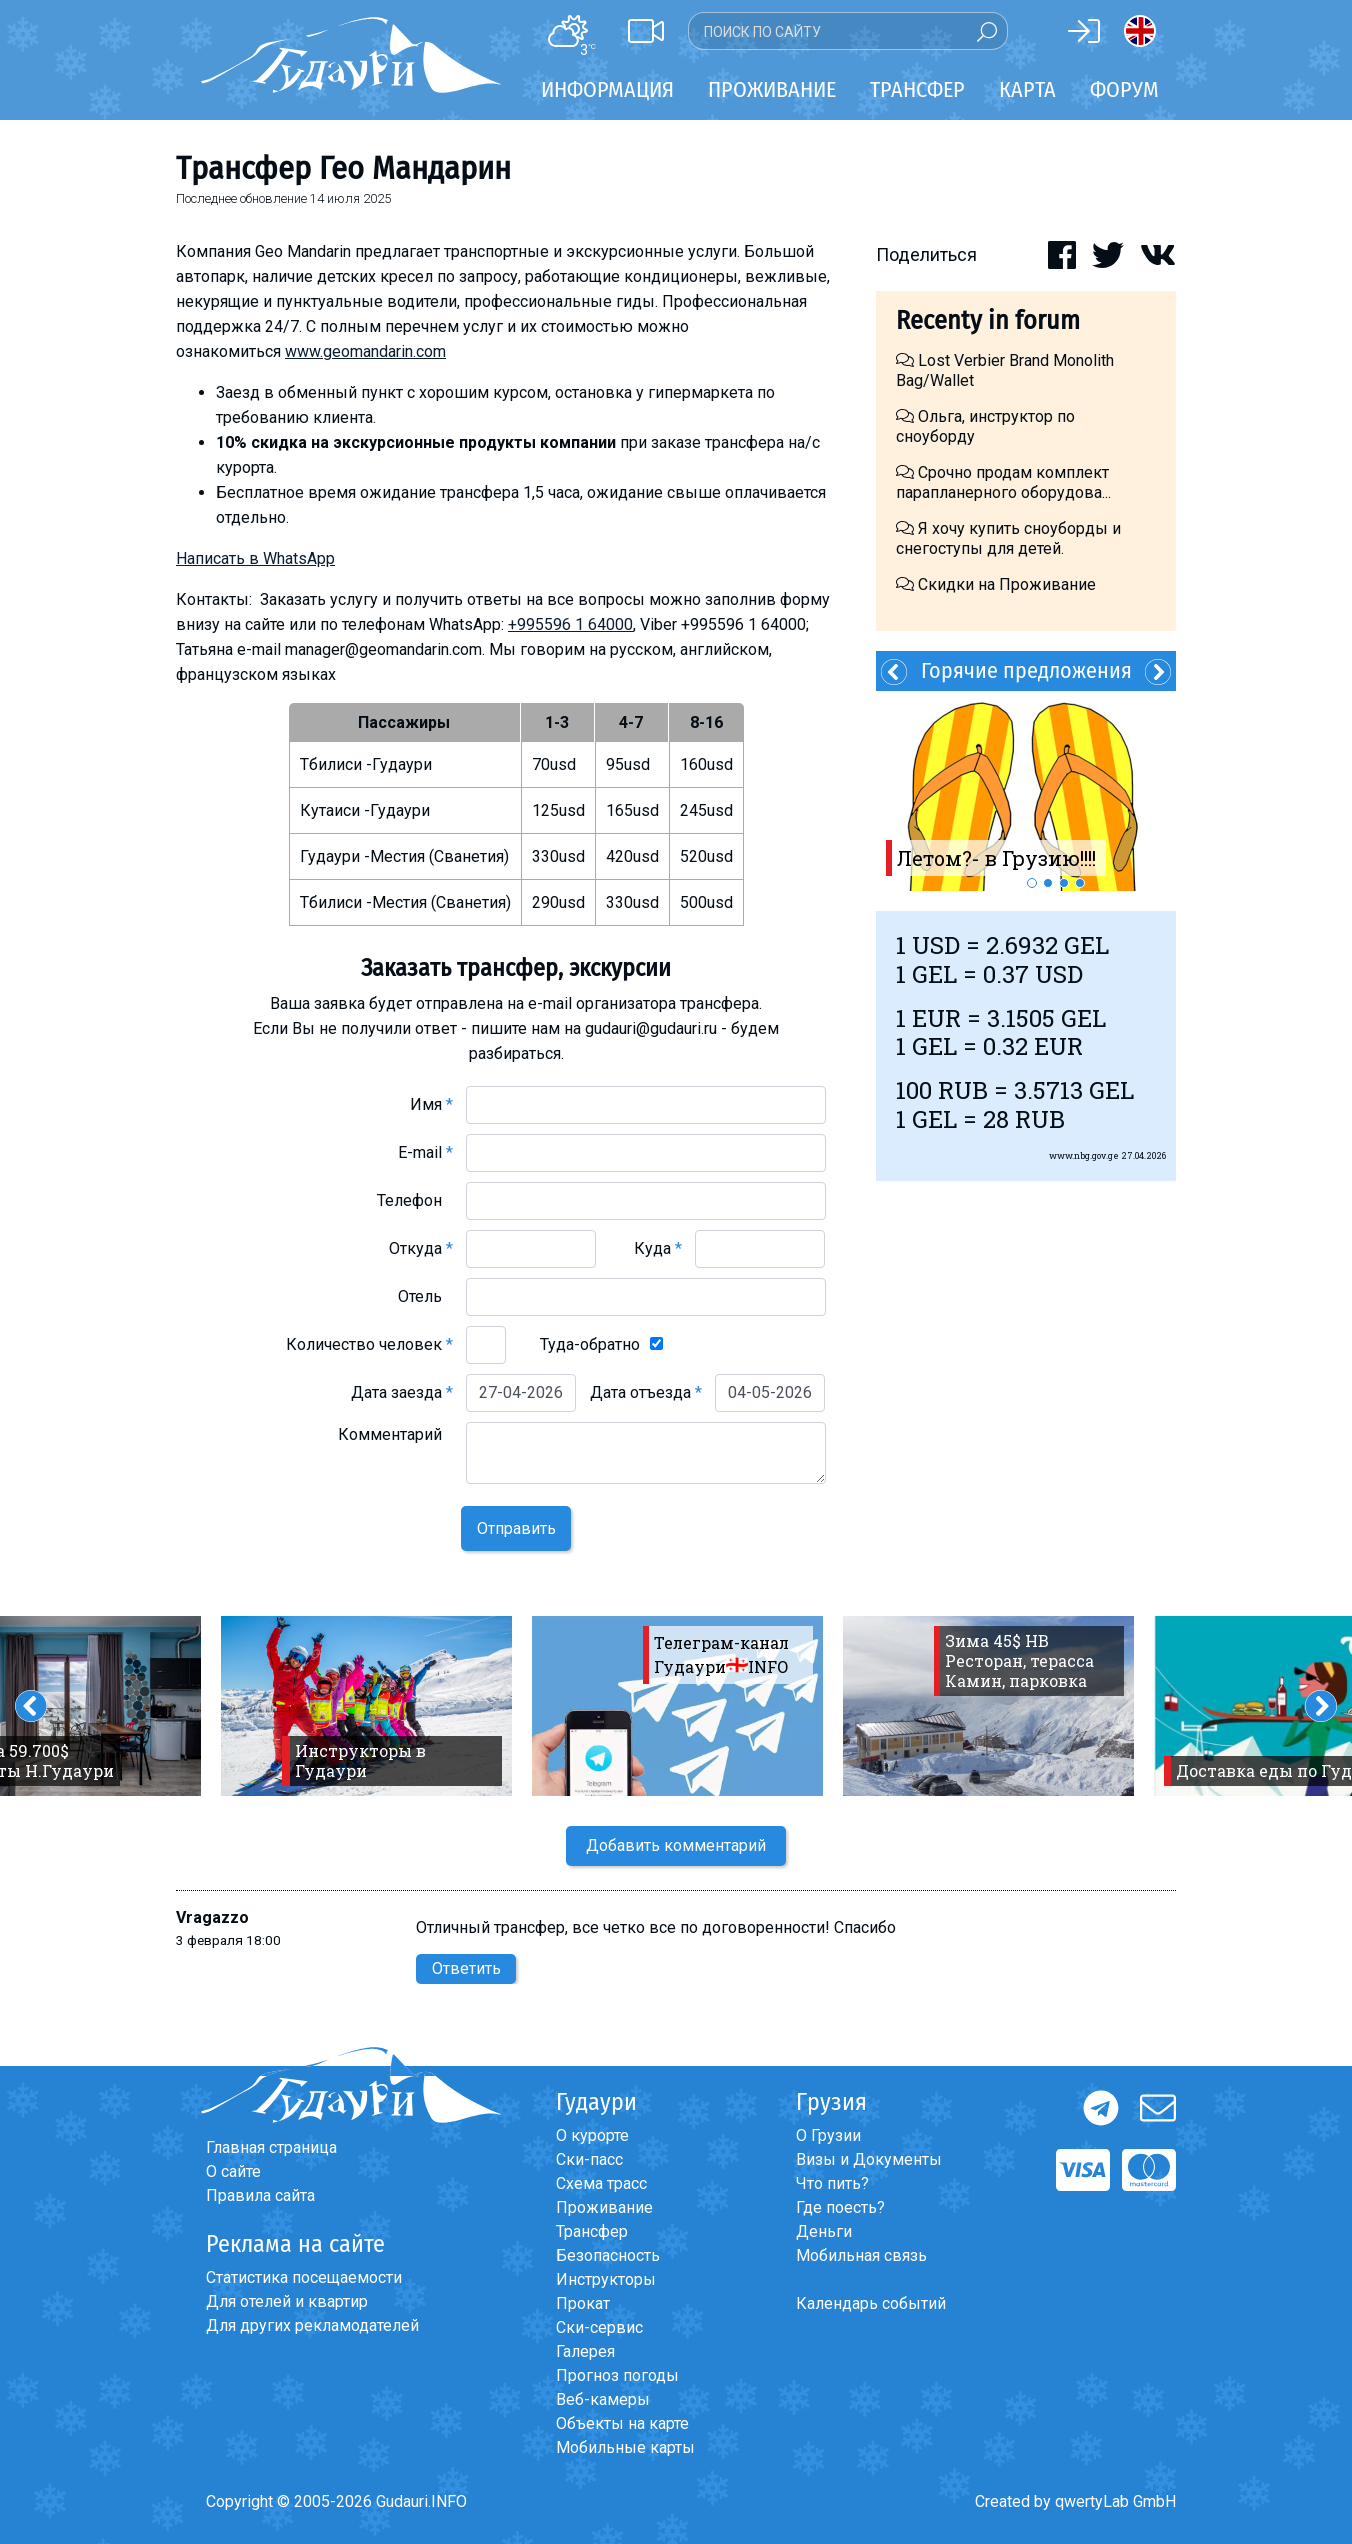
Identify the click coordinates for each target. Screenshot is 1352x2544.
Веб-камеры (603, 2399)
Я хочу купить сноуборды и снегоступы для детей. (1008, 538)
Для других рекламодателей (312, 2325)
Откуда (421, 1248)
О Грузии (828, 2135)
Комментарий (395, 1434)
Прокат (583, 2303)
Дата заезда (402, 1392)
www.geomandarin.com (365, 351)
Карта (1027, 89)
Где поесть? (840, 2207)
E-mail (425, 1152)
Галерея (585, 2351)
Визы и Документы (869, 2159)
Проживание (604, 2207)
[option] (1026, 791)
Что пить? (832, 2183)
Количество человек (369, 1344)
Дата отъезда (646, 1392)
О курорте (592, 2135)
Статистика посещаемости (304, 2277)
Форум (1124, 89)
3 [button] (1064, 883)
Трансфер (592, 2231)
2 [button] (1048, 883)
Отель (425, 1296)
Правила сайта (260, 2195)
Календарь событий (871, 2303)
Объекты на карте (622, 2423)
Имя (431, 1104)
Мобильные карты (625, 2447)
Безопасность (608, 2255)
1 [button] (1032, 883)
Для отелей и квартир (287, 2301)
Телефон (415, 1200)
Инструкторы (606, 2279)
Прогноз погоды (617, 2375)
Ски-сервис (599, 2327)
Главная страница (271, 2147)
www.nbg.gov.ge (1084, 1155)
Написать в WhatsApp (255, 558)
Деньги (824, 2231)
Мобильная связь (861, 2255)
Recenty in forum (988, 320)
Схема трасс (601, 2183)
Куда (658, 1248)
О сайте (233, 2171)
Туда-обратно (590, 1344)
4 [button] (1080, 883)
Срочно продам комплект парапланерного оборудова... (1003, 482)
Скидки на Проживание (996, 584)
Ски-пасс (589, 2159)
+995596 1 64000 (570, 624)
